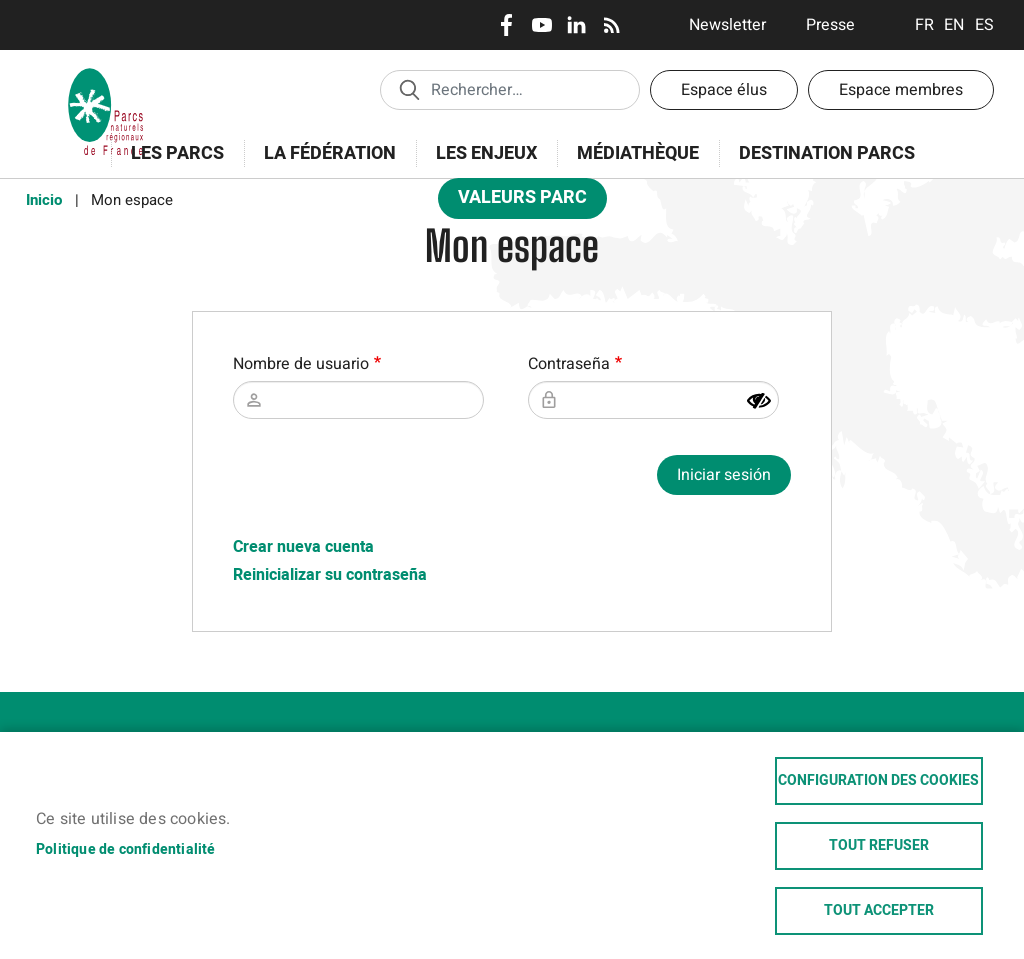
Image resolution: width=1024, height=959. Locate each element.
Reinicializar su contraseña (330, 575)
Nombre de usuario (301, 364)
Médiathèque (638, 153)
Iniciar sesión (724, 475)
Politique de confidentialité (126, 850)
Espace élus (724, 90)
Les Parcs (171, 164)
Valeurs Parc (516, 201)
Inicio (44, 200)
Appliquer (409, 89)
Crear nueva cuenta (303, 547)
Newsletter (727, 25)
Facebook (506, 25)
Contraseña (569, 364)
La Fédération (323, 164)
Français (924, 25)
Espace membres (901, 90)
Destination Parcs (827, 153)
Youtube (541, 25)
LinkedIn (576, 25)
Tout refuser (879, 846)
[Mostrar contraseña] (759, 401)
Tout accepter (879, 911)
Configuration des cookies (878, 781)
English (954, 25)
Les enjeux (480, 164)
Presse (830, 25)
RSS (611, 25)
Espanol (984, 25)
